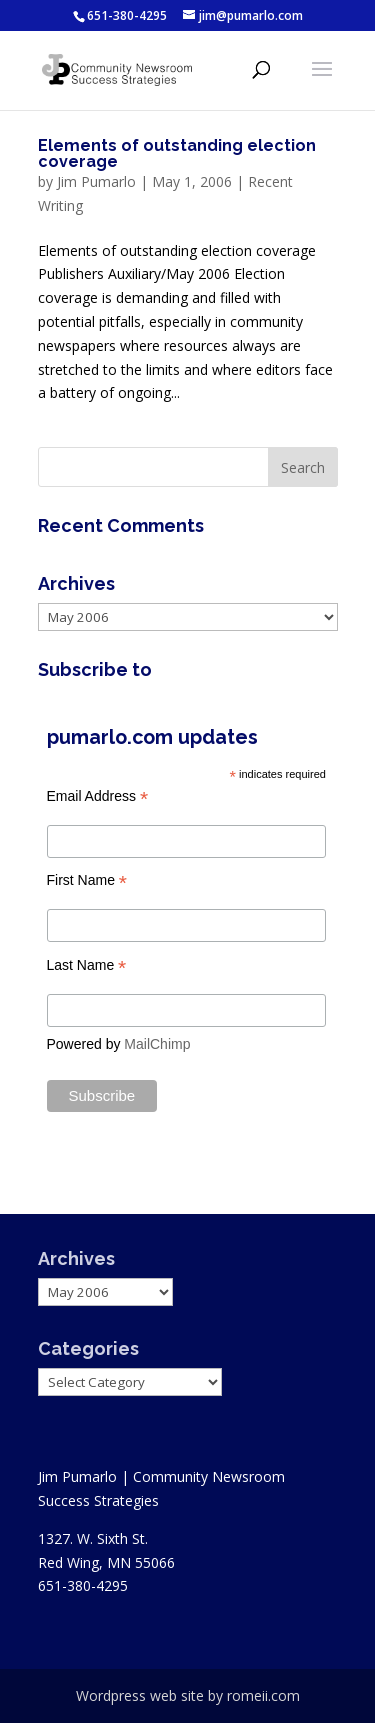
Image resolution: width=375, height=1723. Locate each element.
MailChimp (157, 1044)
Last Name (87, 965)
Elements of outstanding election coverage (177, 153)
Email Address (98, 796)
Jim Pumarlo (96, 181)
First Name (87, 880)
